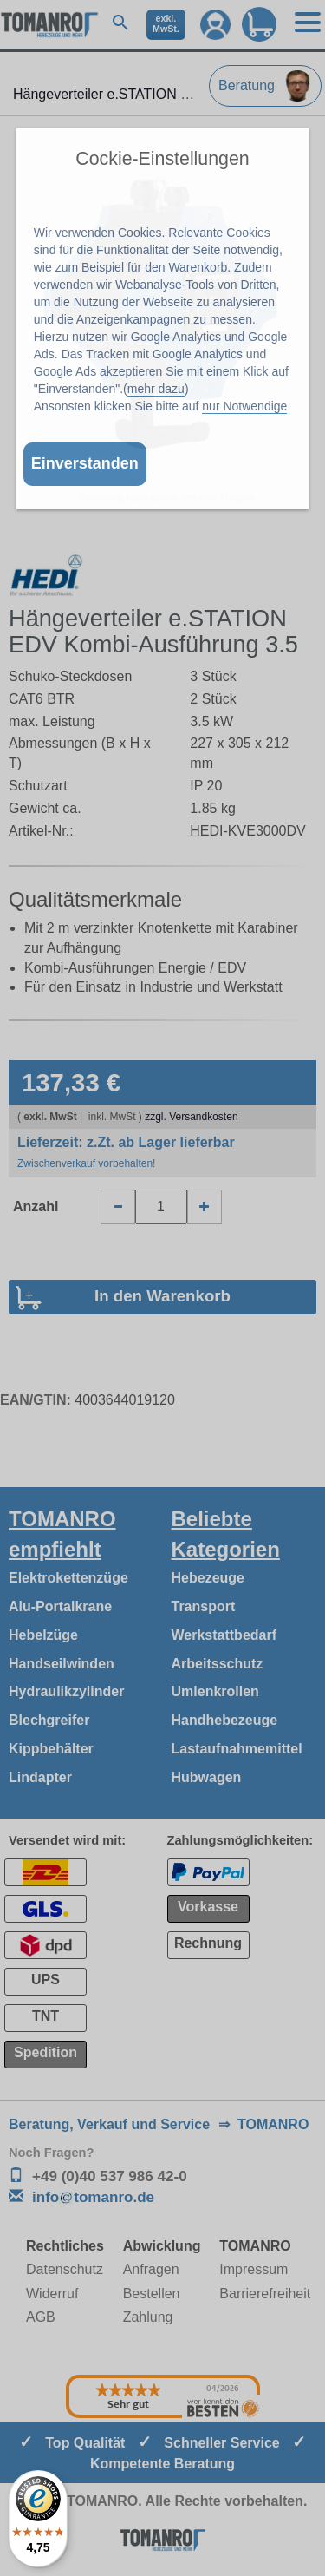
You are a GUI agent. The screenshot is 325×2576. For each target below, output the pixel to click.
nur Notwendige (244, 406)
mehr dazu (156, 389)
